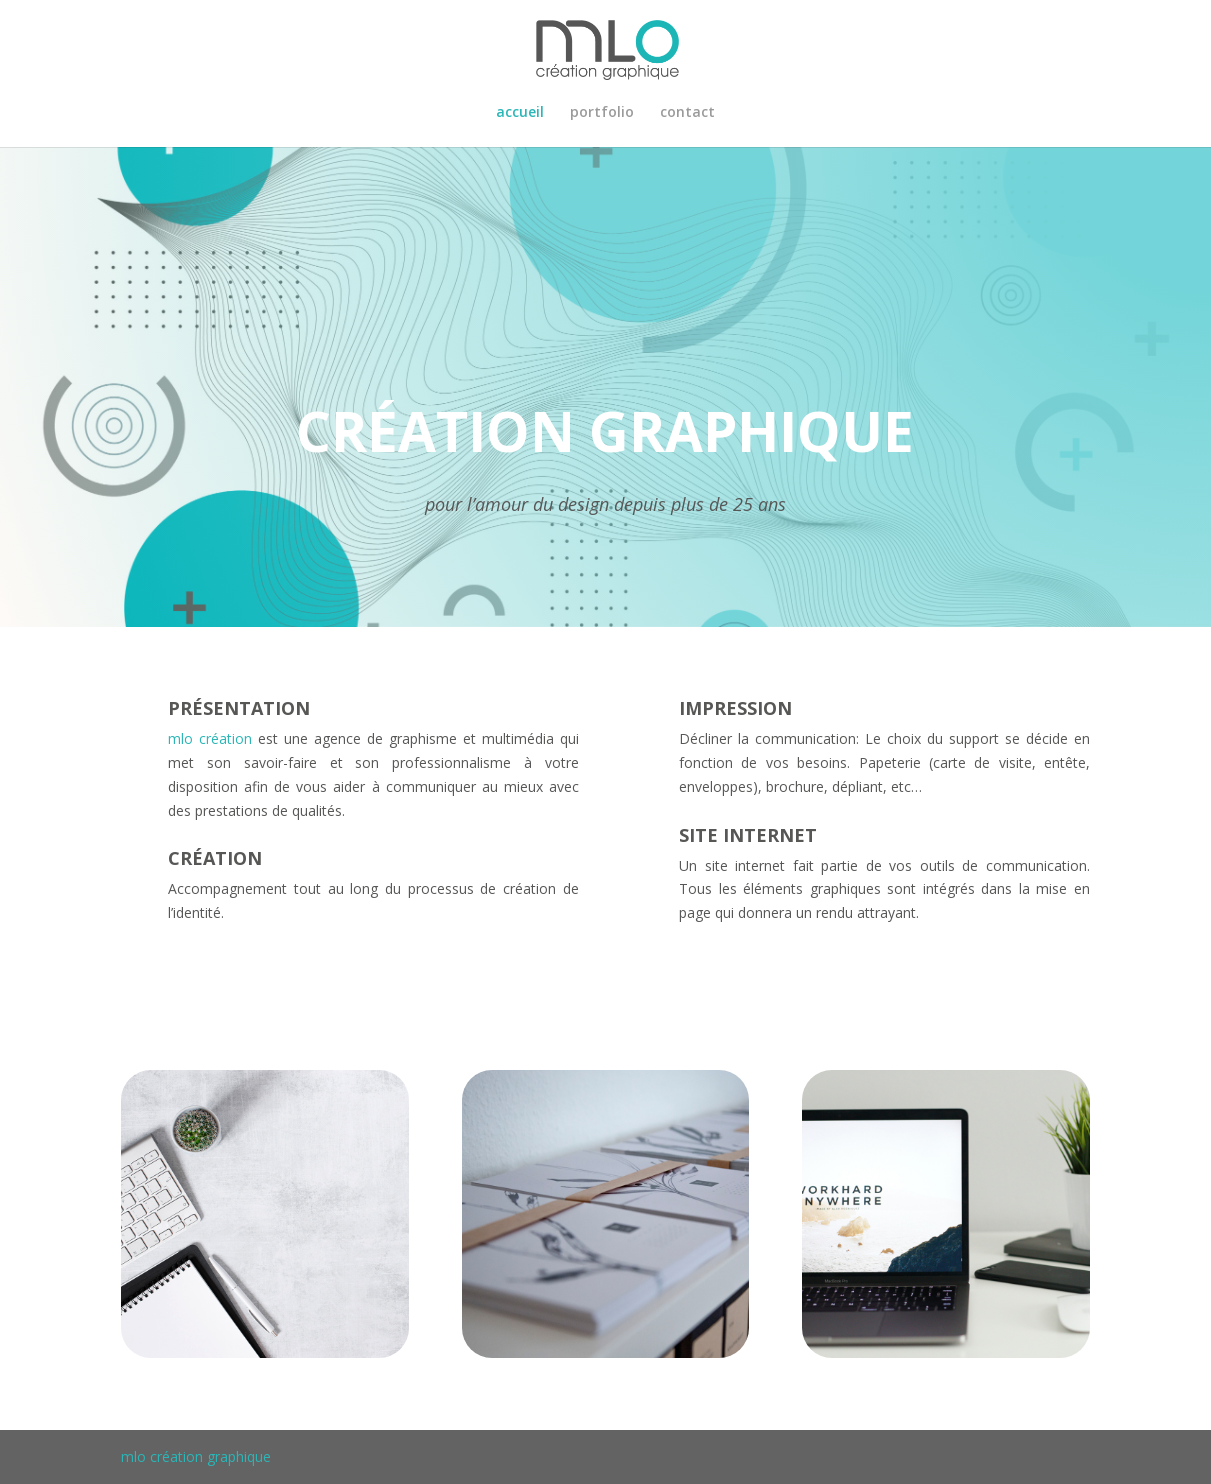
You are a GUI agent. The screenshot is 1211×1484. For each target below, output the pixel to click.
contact (687, 113)
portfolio (602, 113)
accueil (520, 113)
